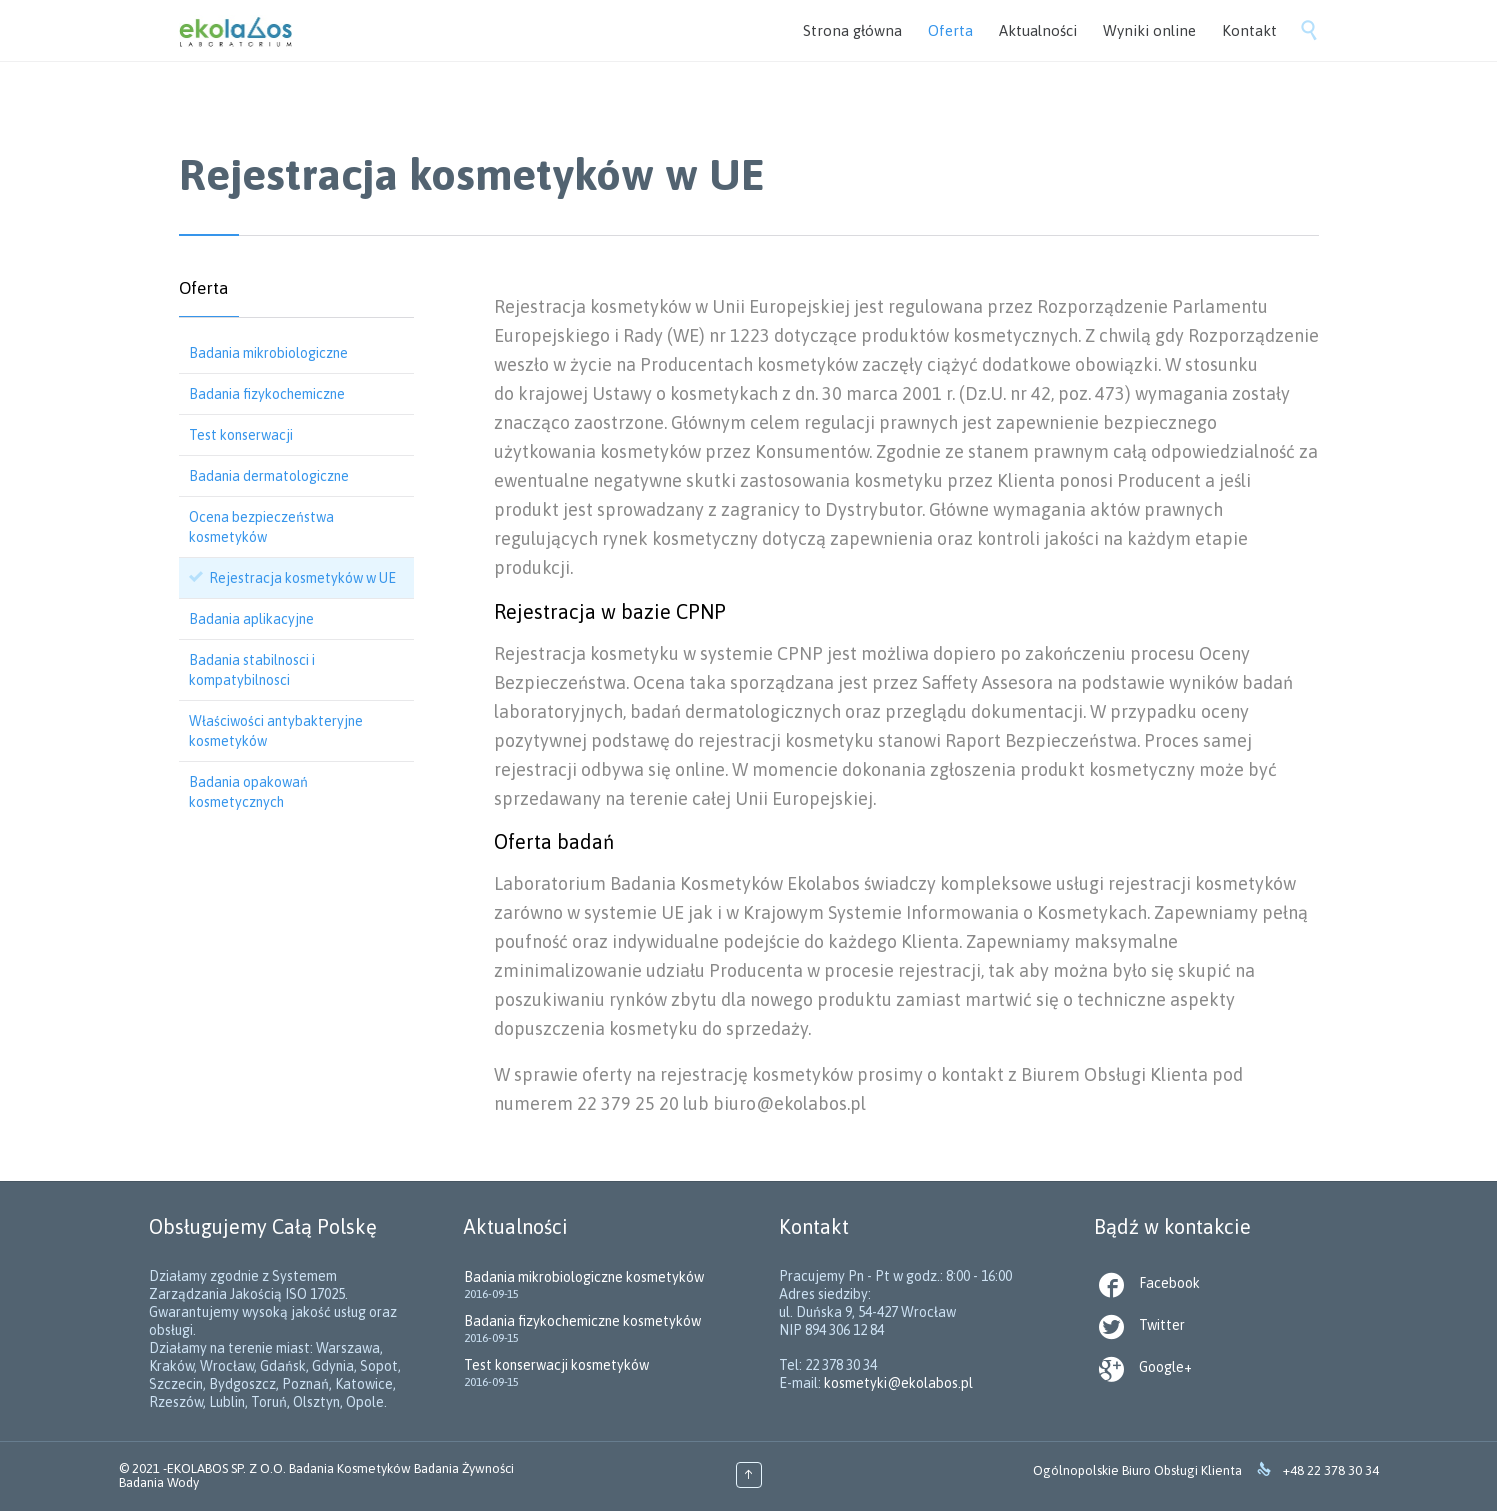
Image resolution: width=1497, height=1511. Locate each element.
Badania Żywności (464, 1468)
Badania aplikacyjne (251, 619)
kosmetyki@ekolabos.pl (898, 1383)
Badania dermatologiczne (269, 476)
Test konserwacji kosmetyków (556, 1365)
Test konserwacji (241, 435)
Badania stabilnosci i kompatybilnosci (252, 670)
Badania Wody (159, 1482)
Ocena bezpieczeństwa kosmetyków (261, 527)
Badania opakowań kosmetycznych (248, 792)
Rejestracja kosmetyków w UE (302, 578)
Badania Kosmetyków (350, 1468)
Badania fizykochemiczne (267, 394)
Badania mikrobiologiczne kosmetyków (584, 1277)
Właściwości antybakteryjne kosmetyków (276, 731)
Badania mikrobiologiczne (268, 353)
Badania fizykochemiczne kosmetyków (582, 1321)
